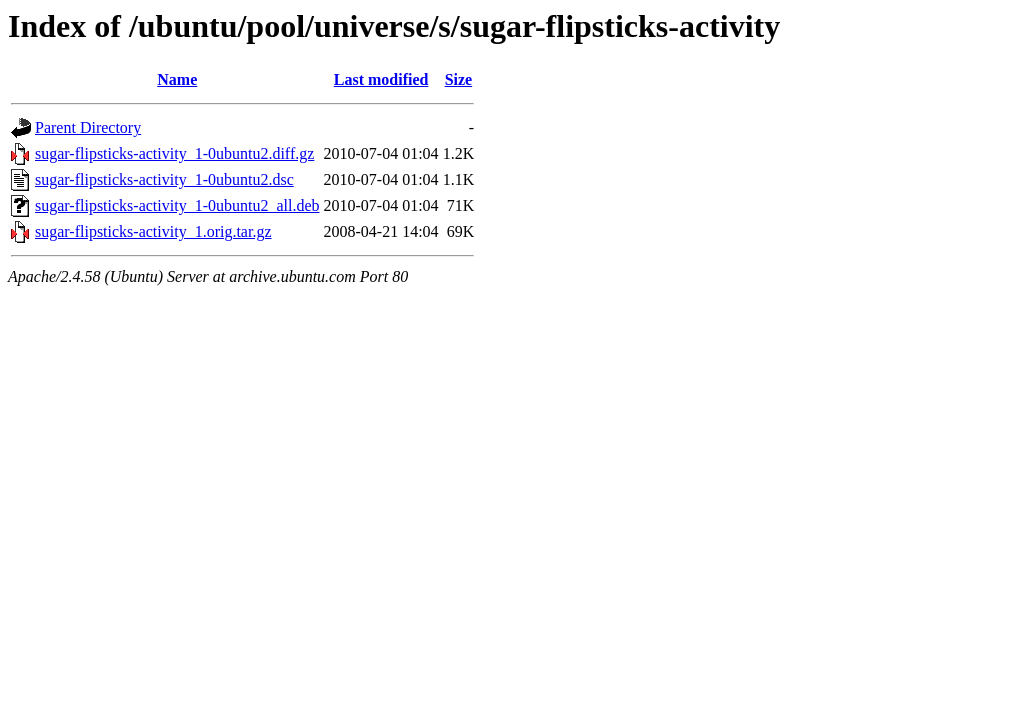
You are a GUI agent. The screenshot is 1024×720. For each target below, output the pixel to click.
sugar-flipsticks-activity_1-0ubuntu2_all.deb (177, 205)
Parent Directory (88, 127)
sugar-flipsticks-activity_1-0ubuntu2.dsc (164, 179)
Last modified (381, 79)
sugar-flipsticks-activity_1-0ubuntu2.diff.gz (174, 153)
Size (459, 79)
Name (177, 79)
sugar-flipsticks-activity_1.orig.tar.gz (153, 231)
